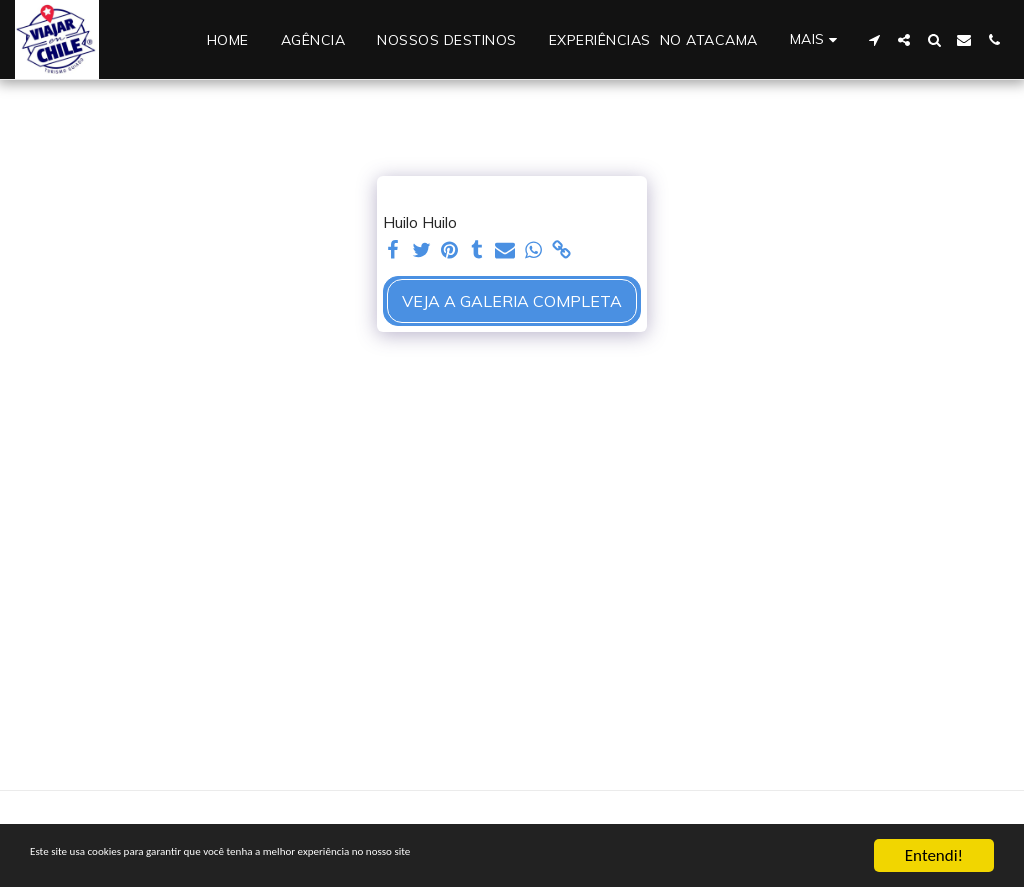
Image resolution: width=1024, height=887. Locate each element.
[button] (874, 40)
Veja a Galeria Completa (512, 301)
